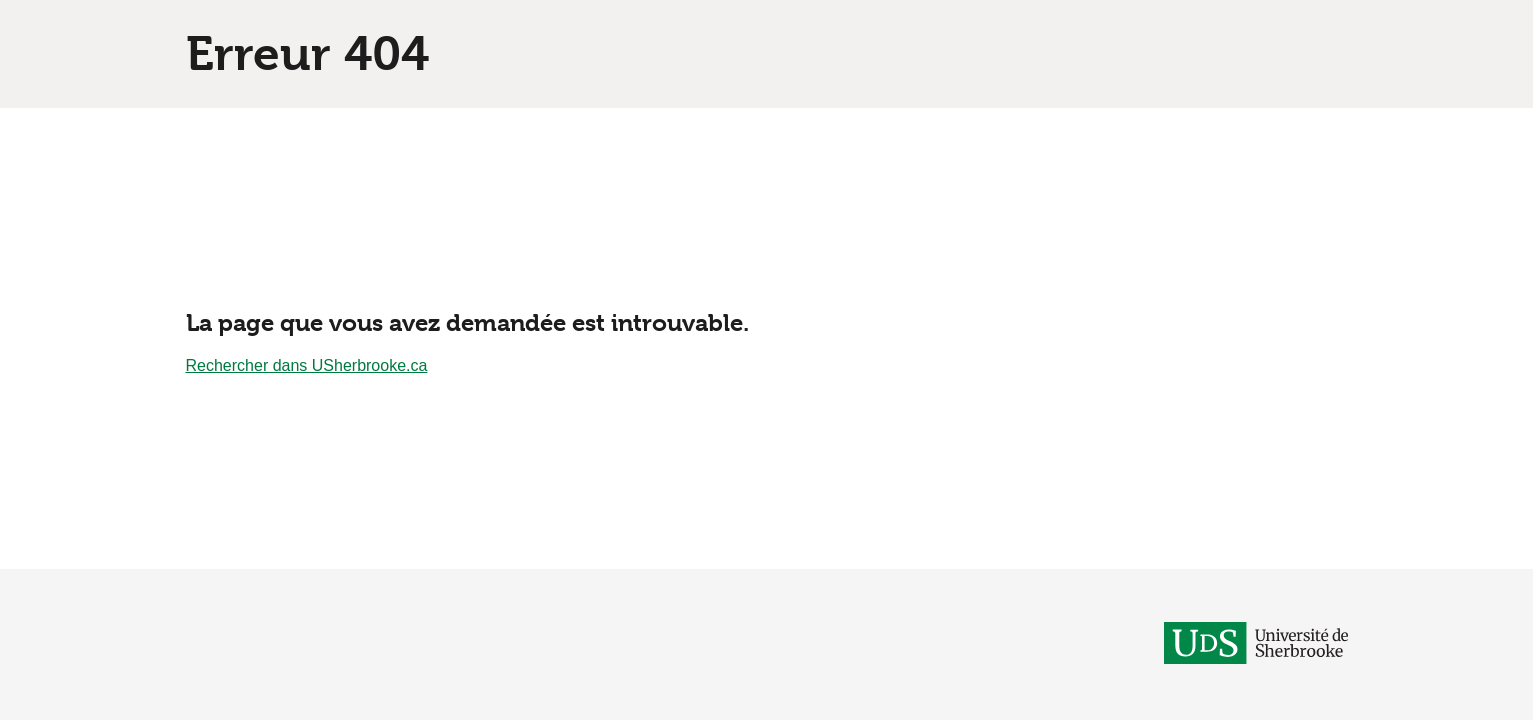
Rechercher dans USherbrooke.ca (307, 365)
